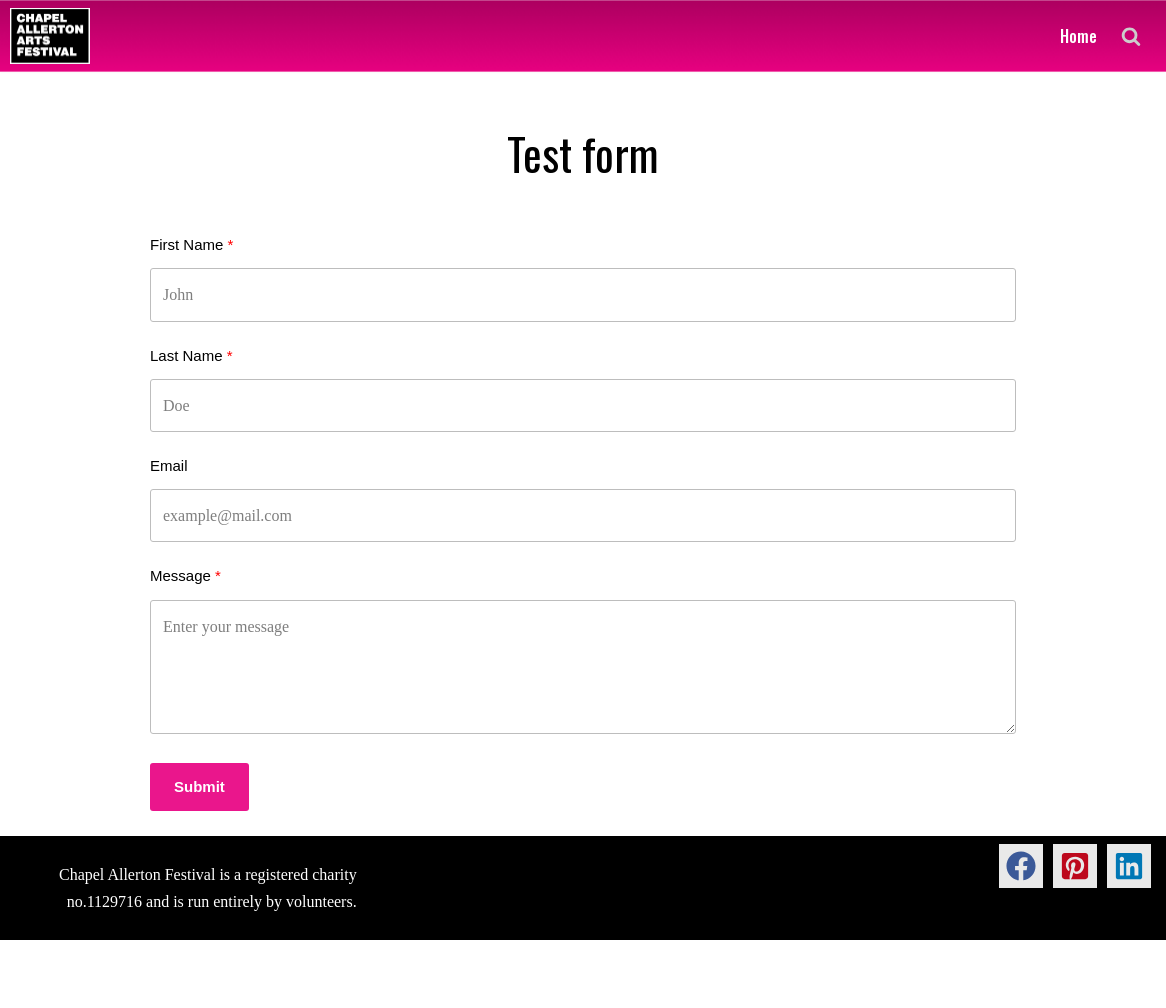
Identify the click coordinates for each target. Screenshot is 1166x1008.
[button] (1021, 866)
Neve (32, 982)
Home (1078, 36)
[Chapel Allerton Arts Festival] (50, 36)
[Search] (1131, 36)
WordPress (174, 982)
